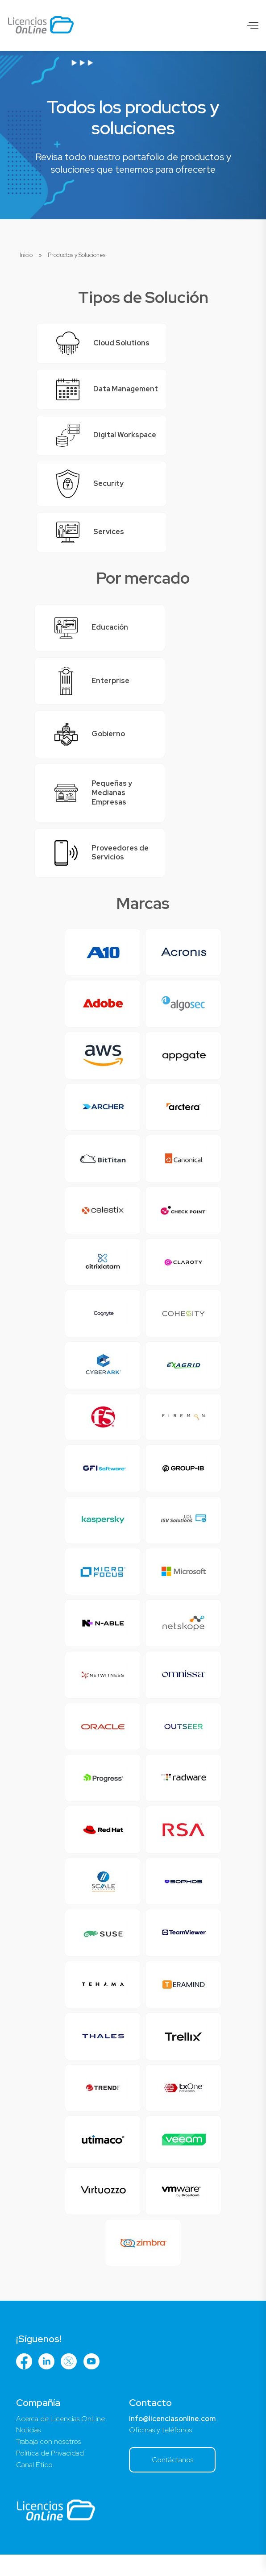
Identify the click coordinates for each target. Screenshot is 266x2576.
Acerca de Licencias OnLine (60, 2439)
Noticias (28, 2451)
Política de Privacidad (50, 2474)
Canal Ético (34, 2486)
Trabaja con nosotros (48, 2463)
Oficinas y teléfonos (160, 2451)
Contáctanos (172, 2481)
